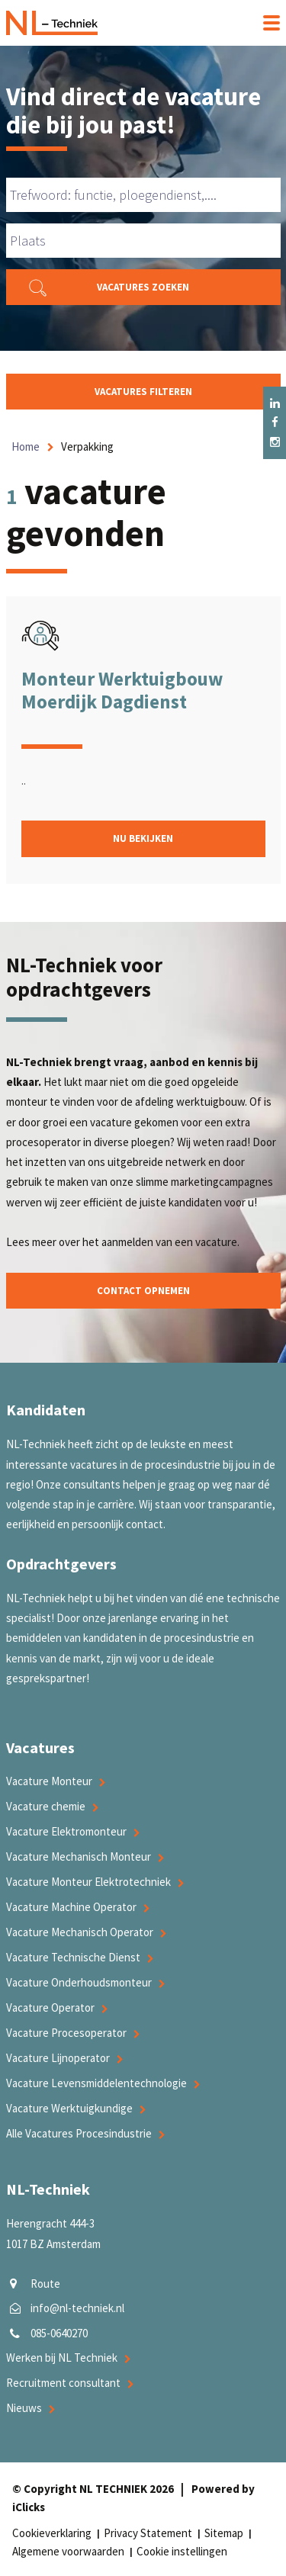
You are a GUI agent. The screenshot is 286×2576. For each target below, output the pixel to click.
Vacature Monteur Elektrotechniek (88, 1881)
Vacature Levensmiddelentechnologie (96, 2083)
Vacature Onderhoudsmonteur (79, 1982)
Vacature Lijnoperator (58, 2058)
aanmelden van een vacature (169, 1242)
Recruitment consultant (63, 2382)
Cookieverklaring (52, 2533)
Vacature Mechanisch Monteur (78, 1856)
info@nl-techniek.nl (77, 2308)
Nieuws (24, 2408)
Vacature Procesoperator (66, 2032)
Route (45, 2283)
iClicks (28, 2507)
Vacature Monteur (49, 1781)
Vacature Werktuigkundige (69, 2108)
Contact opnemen (143, 1290)
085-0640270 (59, 2333)
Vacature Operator (50, 2007)
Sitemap (223, 2533)
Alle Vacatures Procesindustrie (79, 2133)
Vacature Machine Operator (71, 1907)
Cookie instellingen (182, 2551)
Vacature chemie (45, 1806)
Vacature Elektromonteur (66, 1831)
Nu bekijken (143, 838)
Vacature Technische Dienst (73, 1957)
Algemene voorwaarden (68, 2551)
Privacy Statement (148, 2533)
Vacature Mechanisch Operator (79, 1932)
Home (25, 446)
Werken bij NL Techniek (61, 2357)
